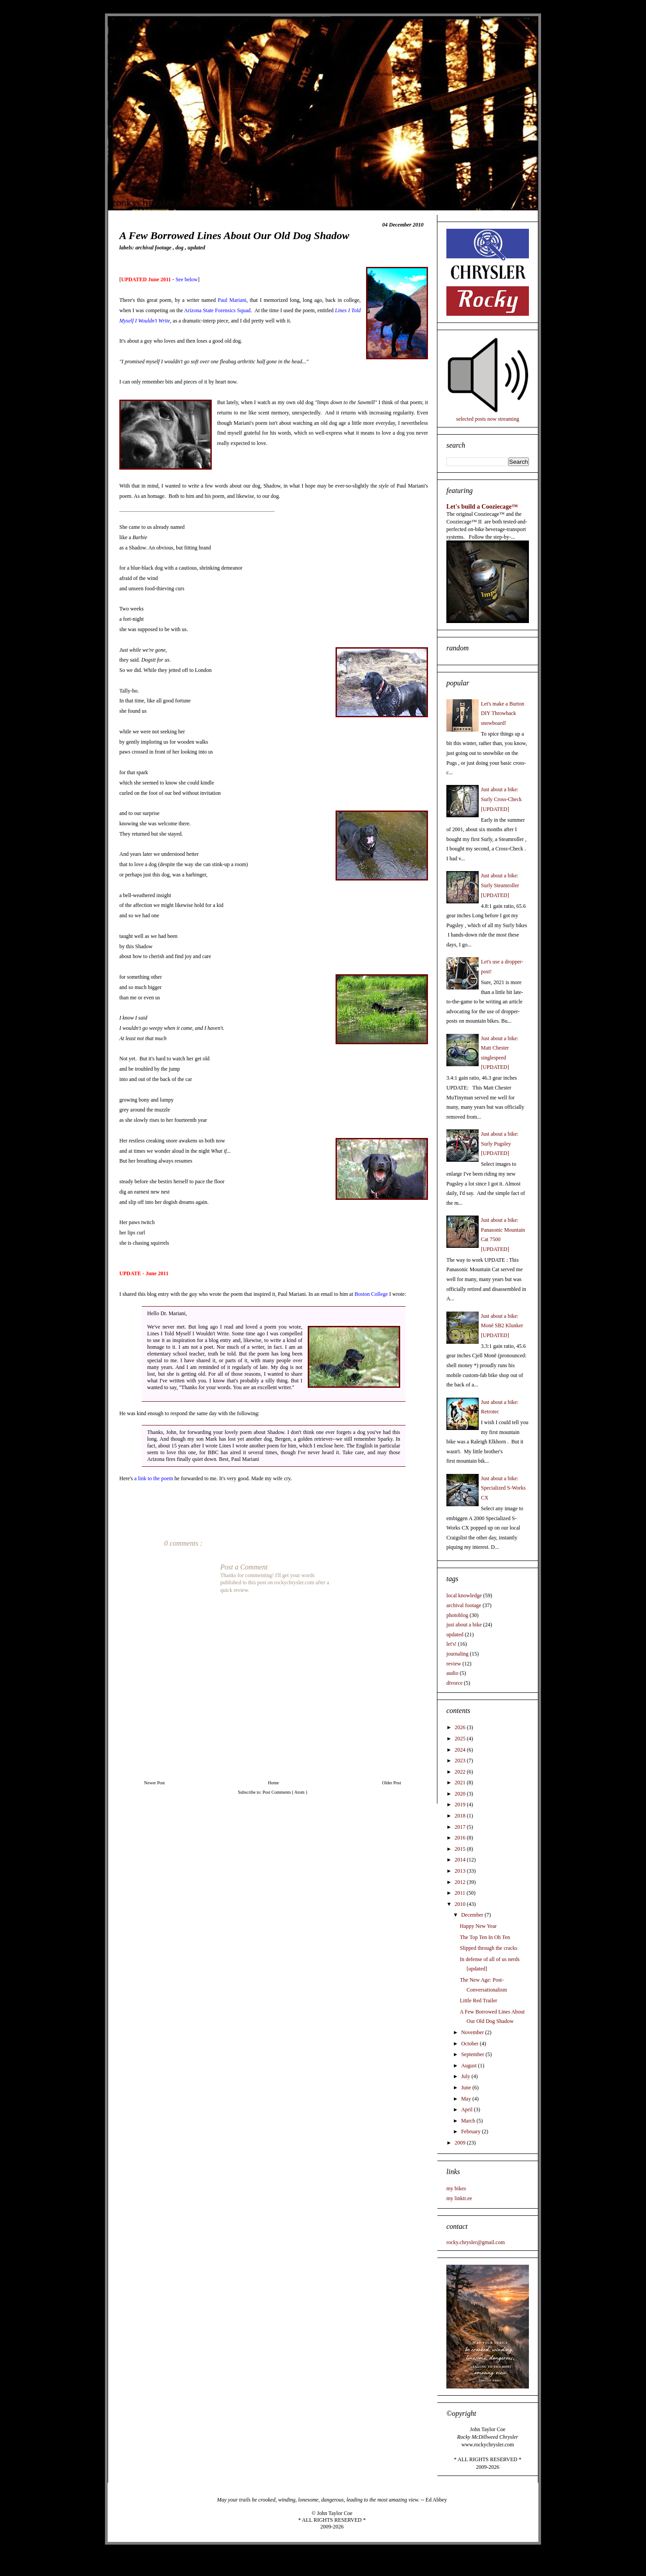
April (467, 2109)
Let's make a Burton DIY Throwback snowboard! (502, 713)
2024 (461, 1750)
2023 (461, 1760)
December (472, 1915)
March (468, 2121)
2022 (461, 1772)
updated (196, 247)
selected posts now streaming (487, 419)
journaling (457, 1654)
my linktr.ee (459, 2198)
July (466, 2076)
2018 (461, 1816)
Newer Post (154, 1782)
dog (180, 247)
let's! (451, 1644)
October (470, 2043)
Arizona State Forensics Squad (217, 310)
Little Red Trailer (478, 2000)
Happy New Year (478, 1926)
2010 (461, 1904)
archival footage (154, 247)
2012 (461, 1882)
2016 (461, 1838)
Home (273, 1782)
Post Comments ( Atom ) (284, 1792)
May (466, 2099)
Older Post (392, 1782)
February (471, 2131)
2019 (461, 1804)
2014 (461, 1860)
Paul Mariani (232, 300)
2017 (461, 1827)
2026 (461, 1727)
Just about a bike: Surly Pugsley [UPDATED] (500, 1143)
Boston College (371, 1294)
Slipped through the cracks (488, 1948)
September (473, 2054)
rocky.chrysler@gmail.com (475, 2242)
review (453, 1664)
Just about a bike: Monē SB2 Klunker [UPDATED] (502, 1325)
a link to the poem (153, 1478)
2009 (461, 2143)
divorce (454, 1683)
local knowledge (464, 1595)
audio (452, 1673)
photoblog (457, 1615)
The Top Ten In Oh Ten (485, 1937)
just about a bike (464, 1624)
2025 (461, 1738)
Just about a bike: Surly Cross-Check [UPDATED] (501, 799)
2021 (461, 1782)
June (466, 2087)
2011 (461, 1893)
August (469, 2065)
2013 (461, 1871)
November (473, 2032)
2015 (461, 1849)
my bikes (456, 2188)
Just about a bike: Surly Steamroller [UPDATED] (500, 885)
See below (186, 279)
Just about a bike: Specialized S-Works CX (503, 1488)
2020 (461, 1794)
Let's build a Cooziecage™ (482, 506)
